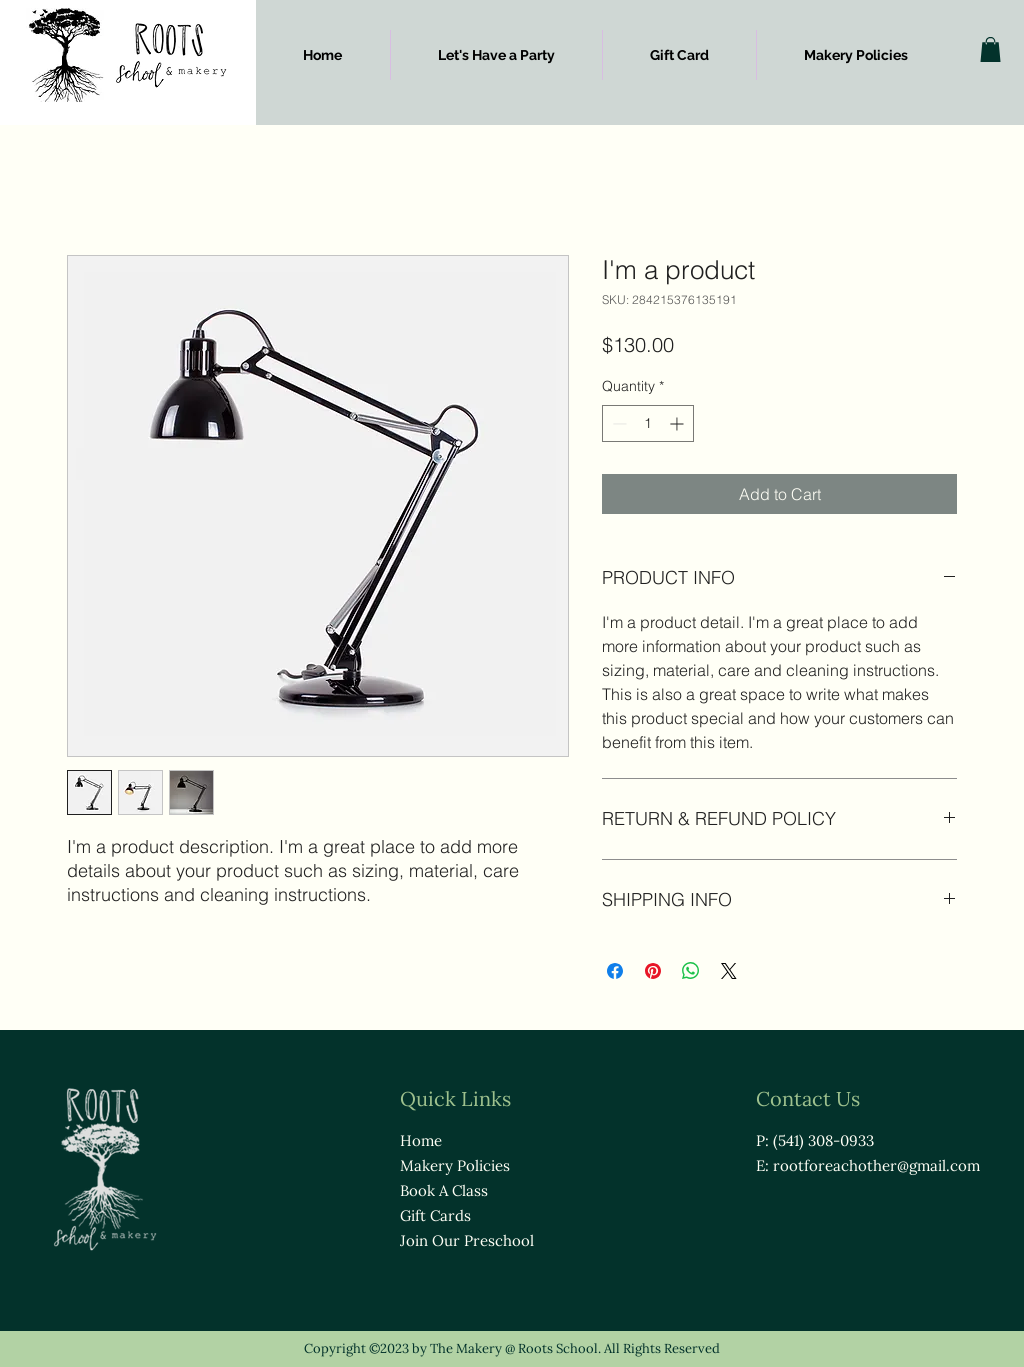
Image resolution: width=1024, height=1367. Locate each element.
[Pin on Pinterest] (653, 971)
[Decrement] (617, 423)
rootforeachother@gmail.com (876, 1165)
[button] (990, 49)
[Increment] (678, 423)
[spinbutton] (648, 423)
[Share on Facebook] (615, 971)
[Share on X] (729, 971)
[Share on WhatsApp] (691, 971)
